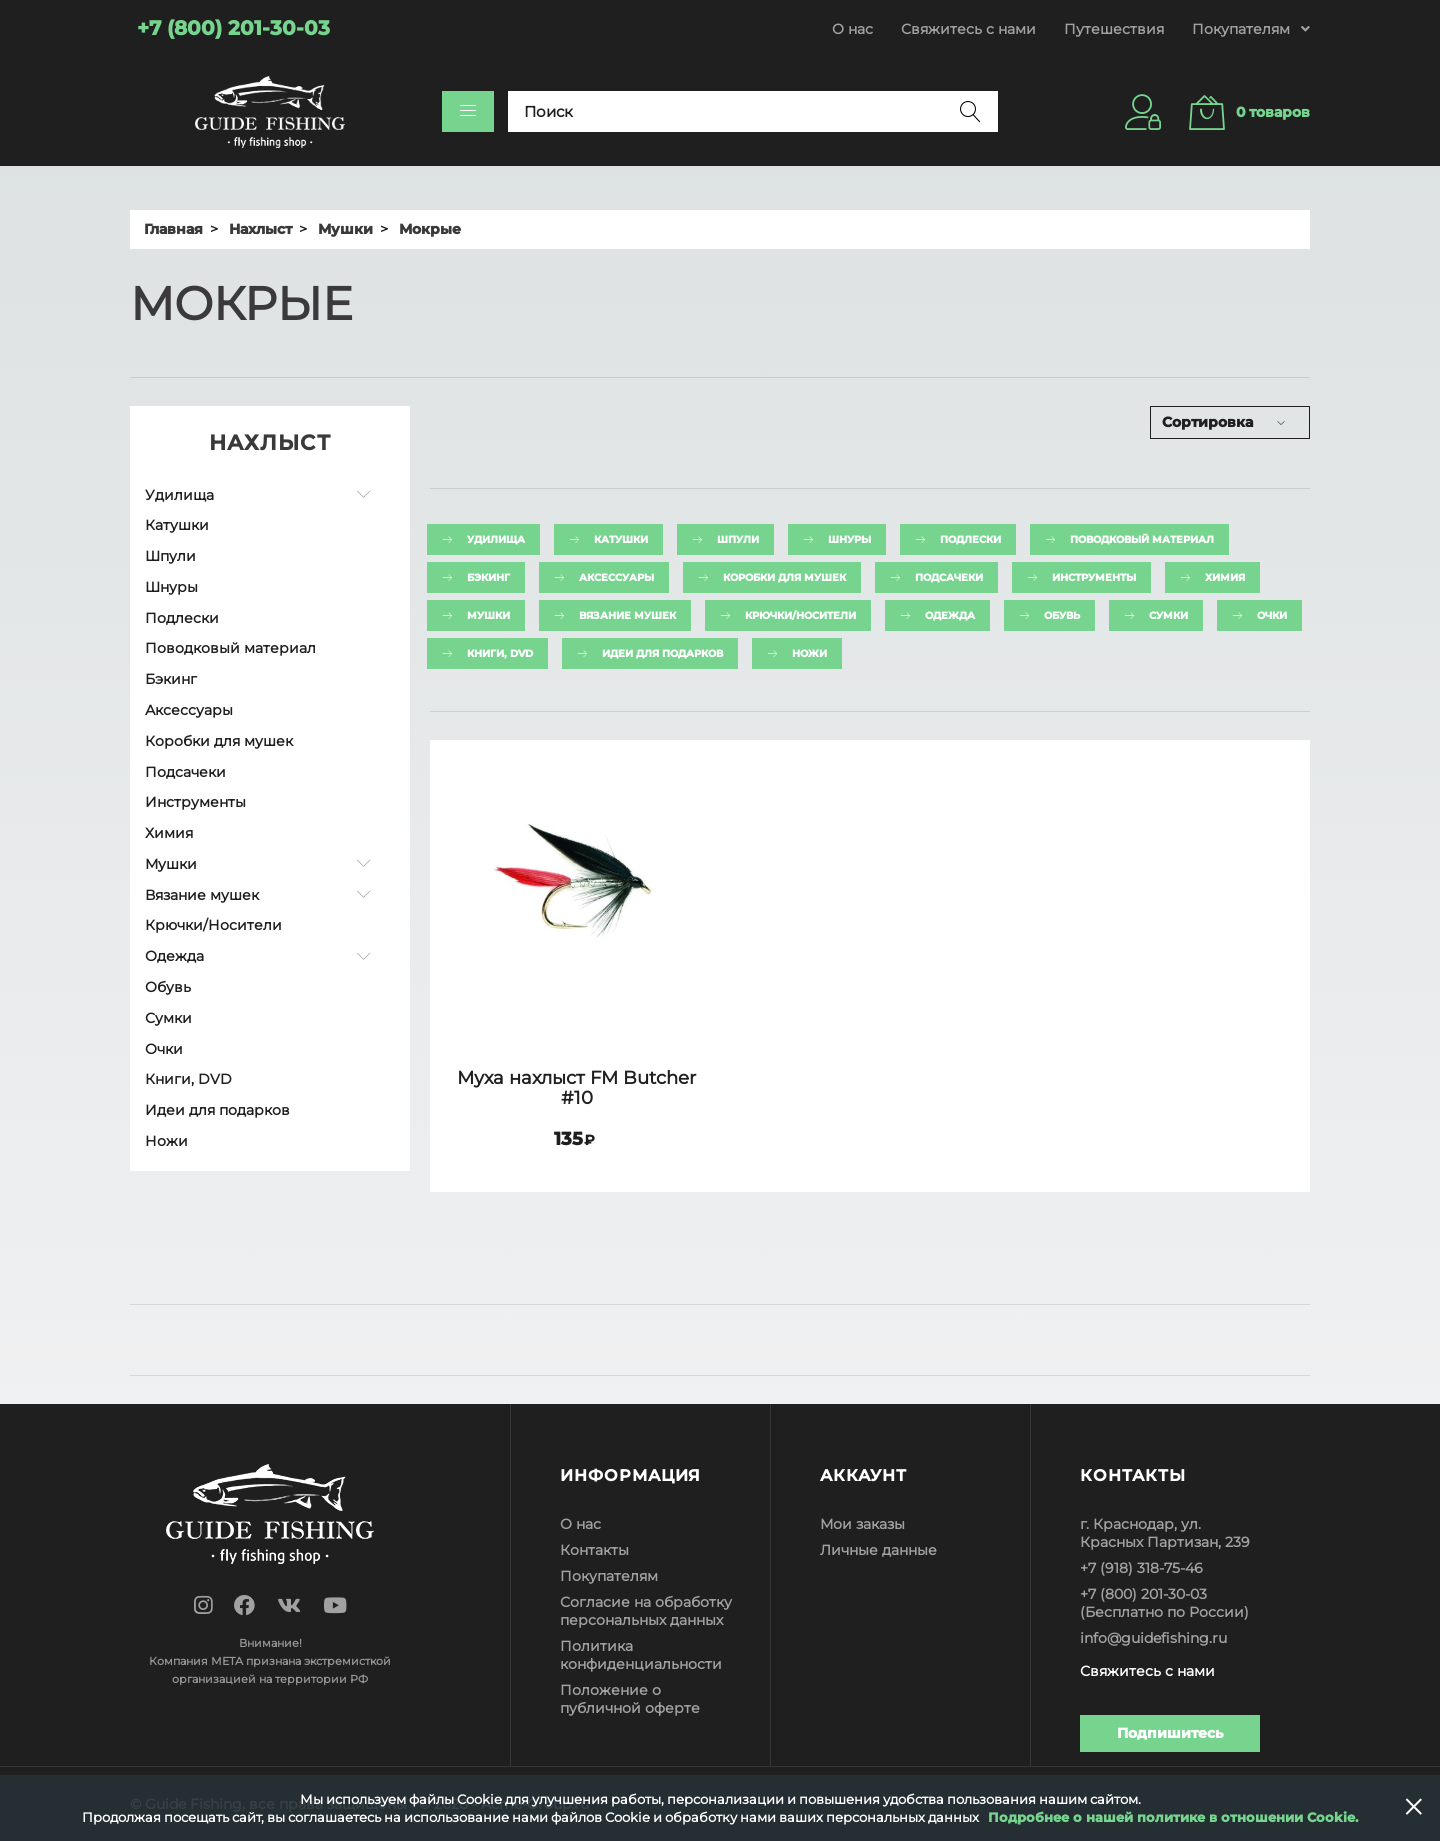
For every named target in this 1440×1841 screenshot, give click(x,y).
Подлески (182, 618)
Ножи (166, 1141)
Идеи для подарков (217, 1110)
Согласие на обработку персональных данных (646, 1611)
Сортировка (1207, 422)
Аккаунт (863, 1475)
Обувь (168, 987)
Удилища (179, 495)
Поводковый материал (230, 648)
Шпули (170, 556)
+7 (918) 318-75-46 (1141, 1568)
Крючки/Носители (213, 925)
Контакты (594, 1550)
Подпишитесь (1170, 1733)
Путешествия (1114, 29)
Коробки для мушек (219, 741)
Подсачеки (185, 772)
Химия (169, 833)
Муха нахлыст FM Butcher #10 (576, 1087)
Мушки (171, 864)
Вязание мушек (202, 895)
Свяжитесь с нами (968, 29)
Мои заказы (862, 1524)
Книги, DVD (188, 1079)
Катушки (177, 525)
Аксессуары (189, 710)
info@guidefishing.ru (1153, 1638)
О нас (852, 29)
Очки (164, 1049)
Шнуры (171, 587)
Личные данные (878, 1550)
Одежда (174, 956)
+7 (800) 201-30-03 (1143, 1594)
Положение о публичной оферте (630, 1699)
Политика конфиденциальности (641, 1655)
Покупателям (609, 1576)
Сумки (168, 1018)
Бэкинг (171, 679)
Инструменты (195, 802)
